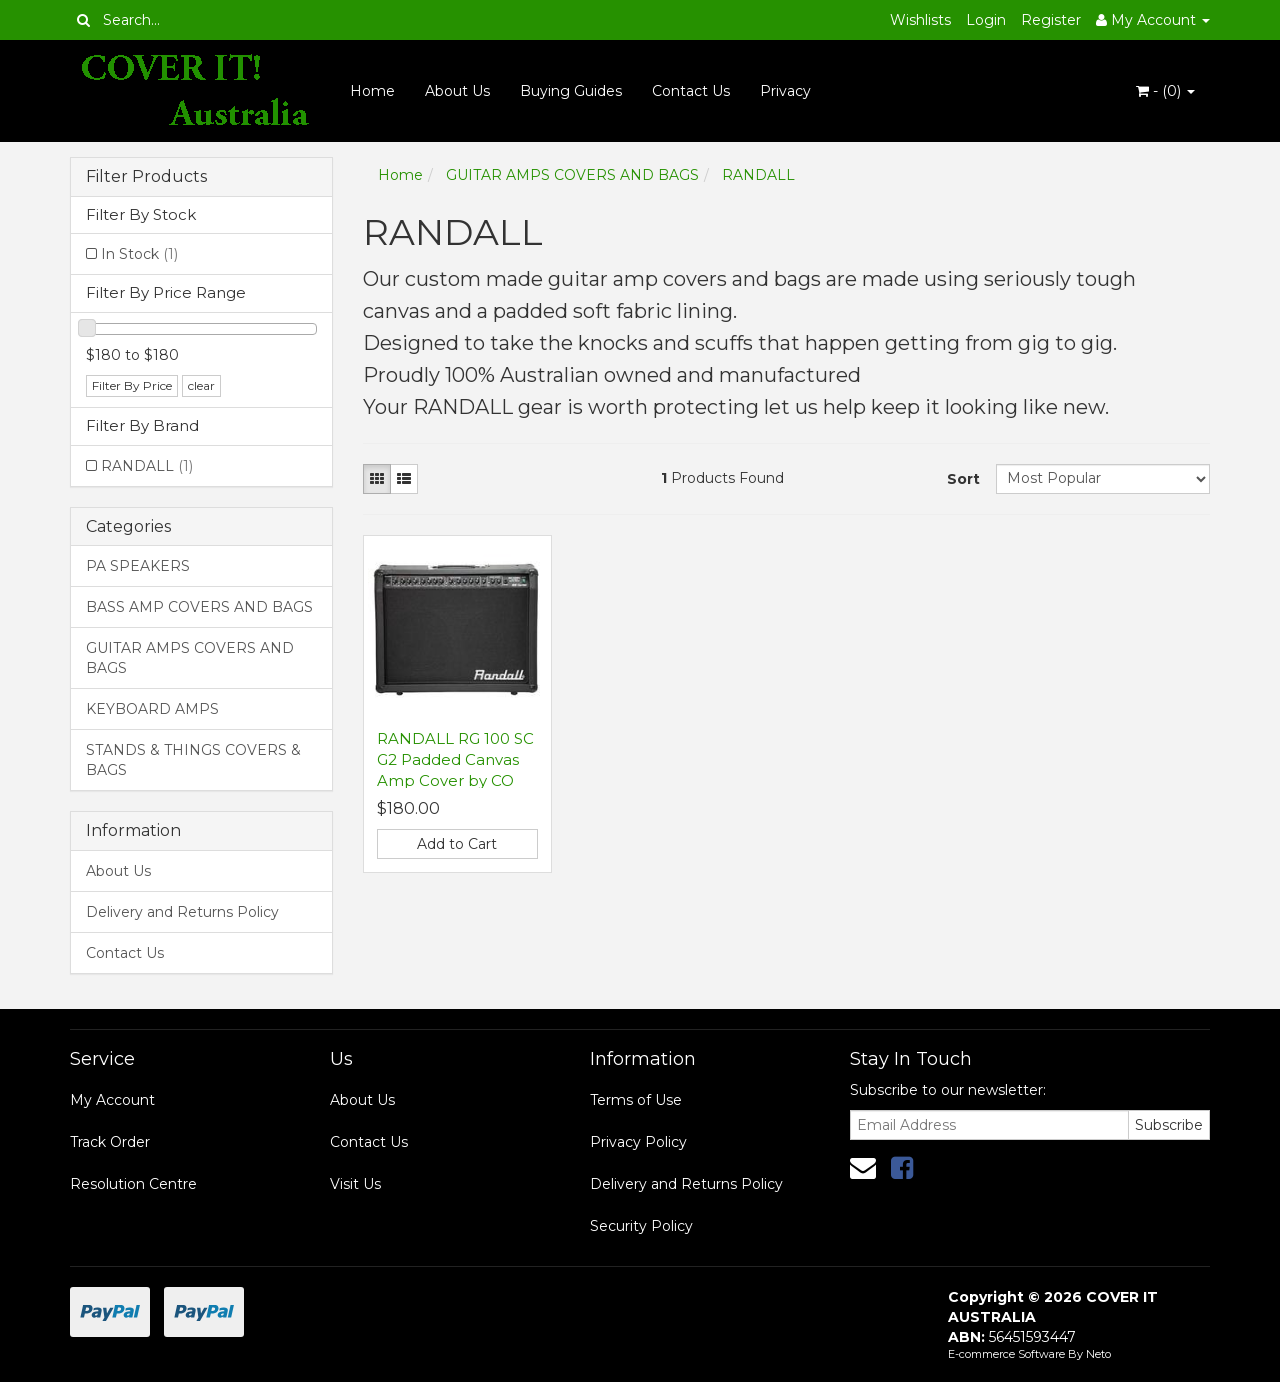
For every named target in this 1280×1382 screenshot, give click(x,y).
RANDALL (147, 466)
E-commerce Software (1006, 1354)
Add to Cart (457, 844)
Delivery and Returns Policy (182, 912)
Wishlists (920, 20)
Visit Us (355, 1184)
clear (201, 385)
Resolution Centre (133, 1184)
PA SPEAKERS (138, 566)
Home (372, 91)
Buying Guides (571, 91)
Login (986, 20)
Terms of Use (636, 1100)
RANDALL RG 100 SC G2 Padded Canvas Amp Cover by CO (455, 759)
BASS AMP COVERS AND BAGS (199, 607)
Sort (963, 479)
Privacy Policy (638, 1142)
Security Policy (641, 1226)
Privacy (785, 91)
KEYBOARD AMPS (152, 709)
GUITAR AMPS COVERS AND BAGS (190, 658)
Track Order (110, 1142)
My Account (112, 1100)
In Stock (139, 254)
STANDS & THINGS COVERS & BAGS (193, 760)
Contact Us (691, 91)
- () (1165, 91)
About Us (457, 91)
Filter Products (146, 177)
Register (1051, 20)
